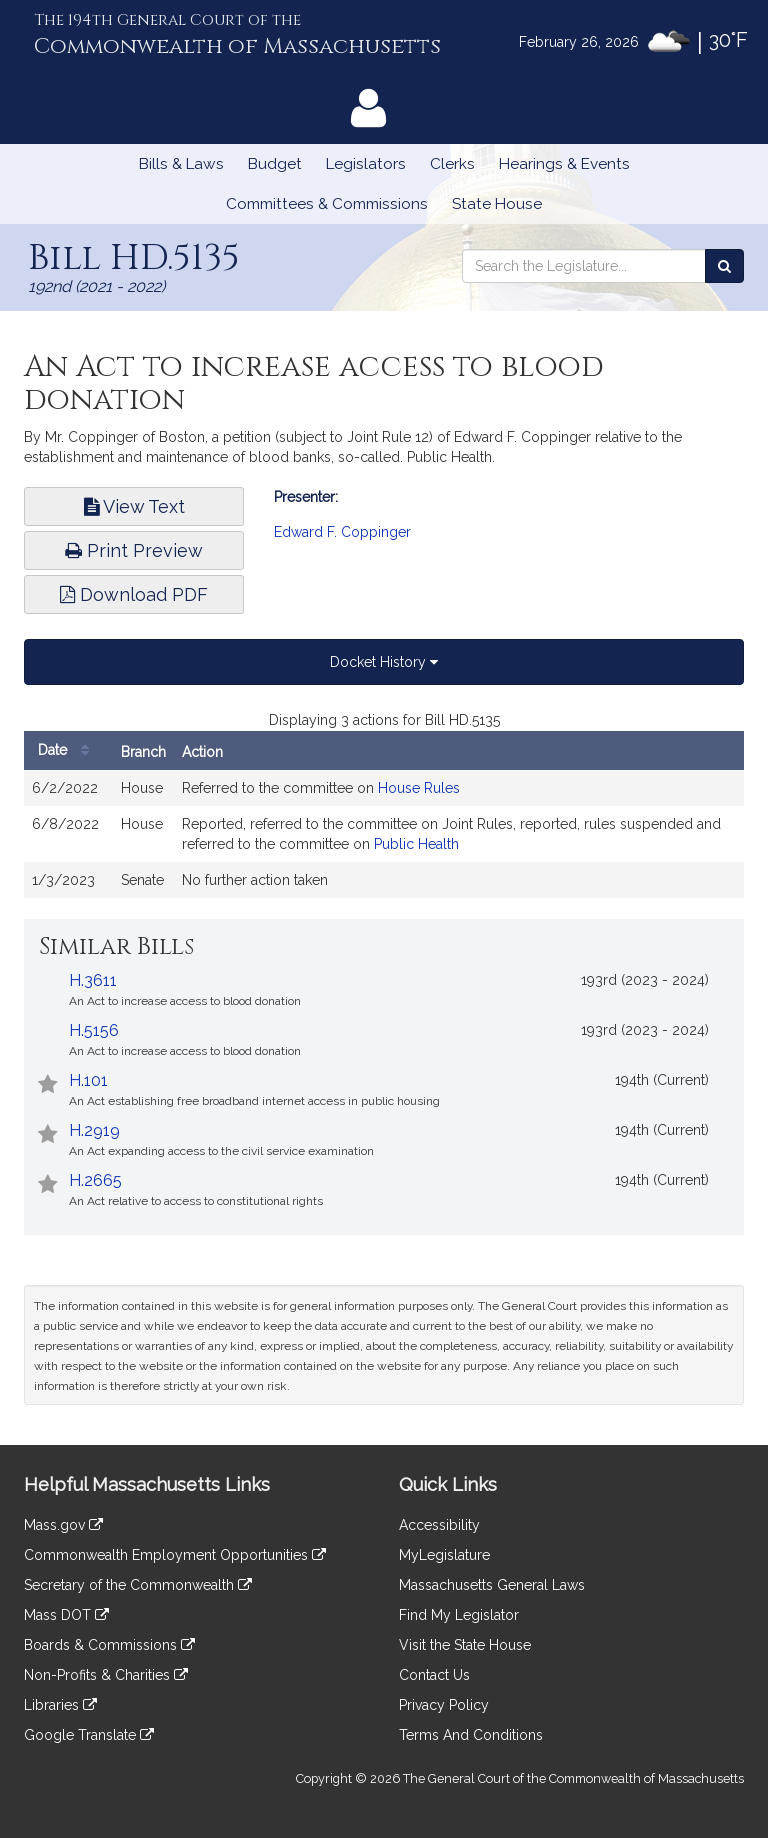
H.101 (88, 1080)
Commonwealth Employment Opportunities (175, 1555)
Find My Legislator (459, 1615)
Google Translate (89, 1735)
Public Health (416, 844)
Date (68, 750)
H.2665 (95, 1180)
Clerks (452, 164)
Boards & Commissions (109, 1645)
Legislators (366, 164)
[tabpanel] (384, 814)
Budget (275, 164)
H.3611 (93, 980)
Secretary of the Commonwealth (138, 1585)
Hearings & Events (564, 164)
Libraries (60, 1705)
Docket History (384, 662)
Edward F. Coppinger (342, 532)
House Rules (419, 788)
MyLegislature (444, 1555)
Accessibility (439, 1525)
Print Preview (134, 550)
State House (497, 204)
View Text (134, 506)
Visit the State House (465, 1645)
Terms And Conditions (471, 1735)
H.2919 (94, 1130)
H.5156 (94, 1030)
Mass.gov (63, 1525)
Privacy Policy (444, 1705)
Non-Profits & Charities (106, 1675)
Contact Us (434, 1675)
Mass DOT (66, 1615)
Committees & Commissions (327, 204)
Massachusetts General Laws (492, 1585)
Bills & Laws (181, 164)
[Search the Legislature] (724, 266)
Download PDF (134, 594)
